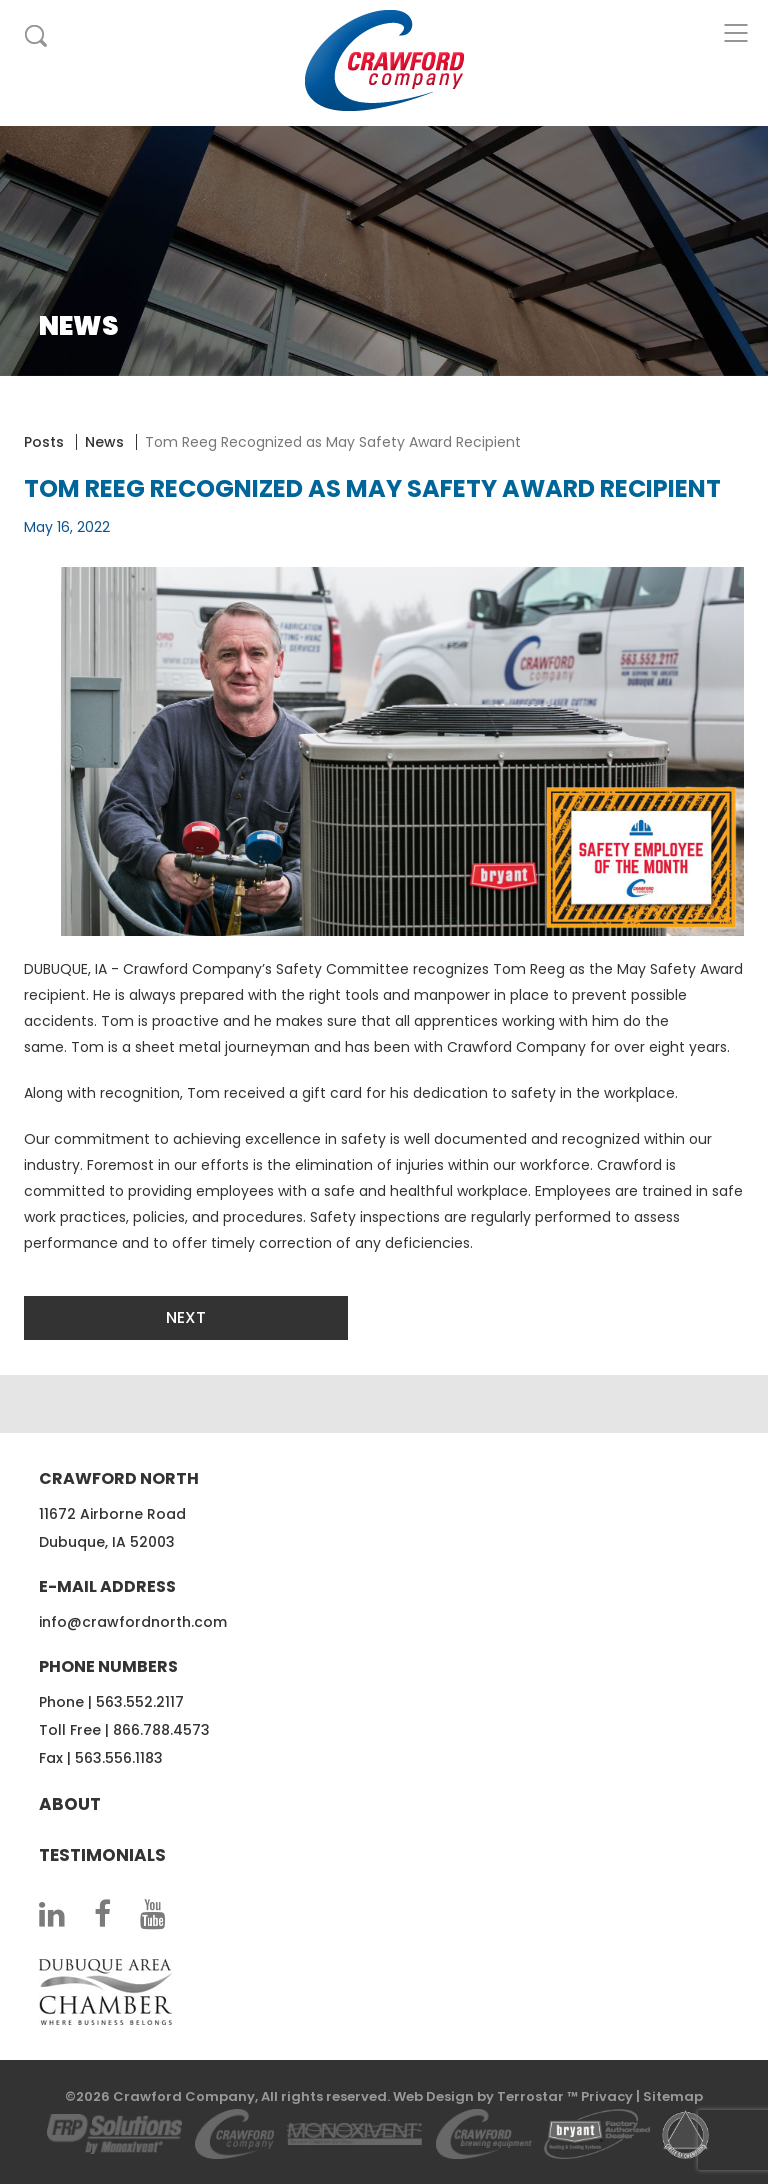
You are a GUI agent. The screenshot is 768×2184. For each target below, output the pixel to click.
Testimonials (102, 1855)
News (104, 442)
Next (186, 1317)
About (70, 1804)
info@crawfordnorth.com (133, 1622)
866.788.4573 (161, 1730)
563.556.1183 (119, 1758)
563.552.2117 (140, 1702)
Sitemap (673, 2096)
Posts (44, 442)
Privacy (607, 2096)
